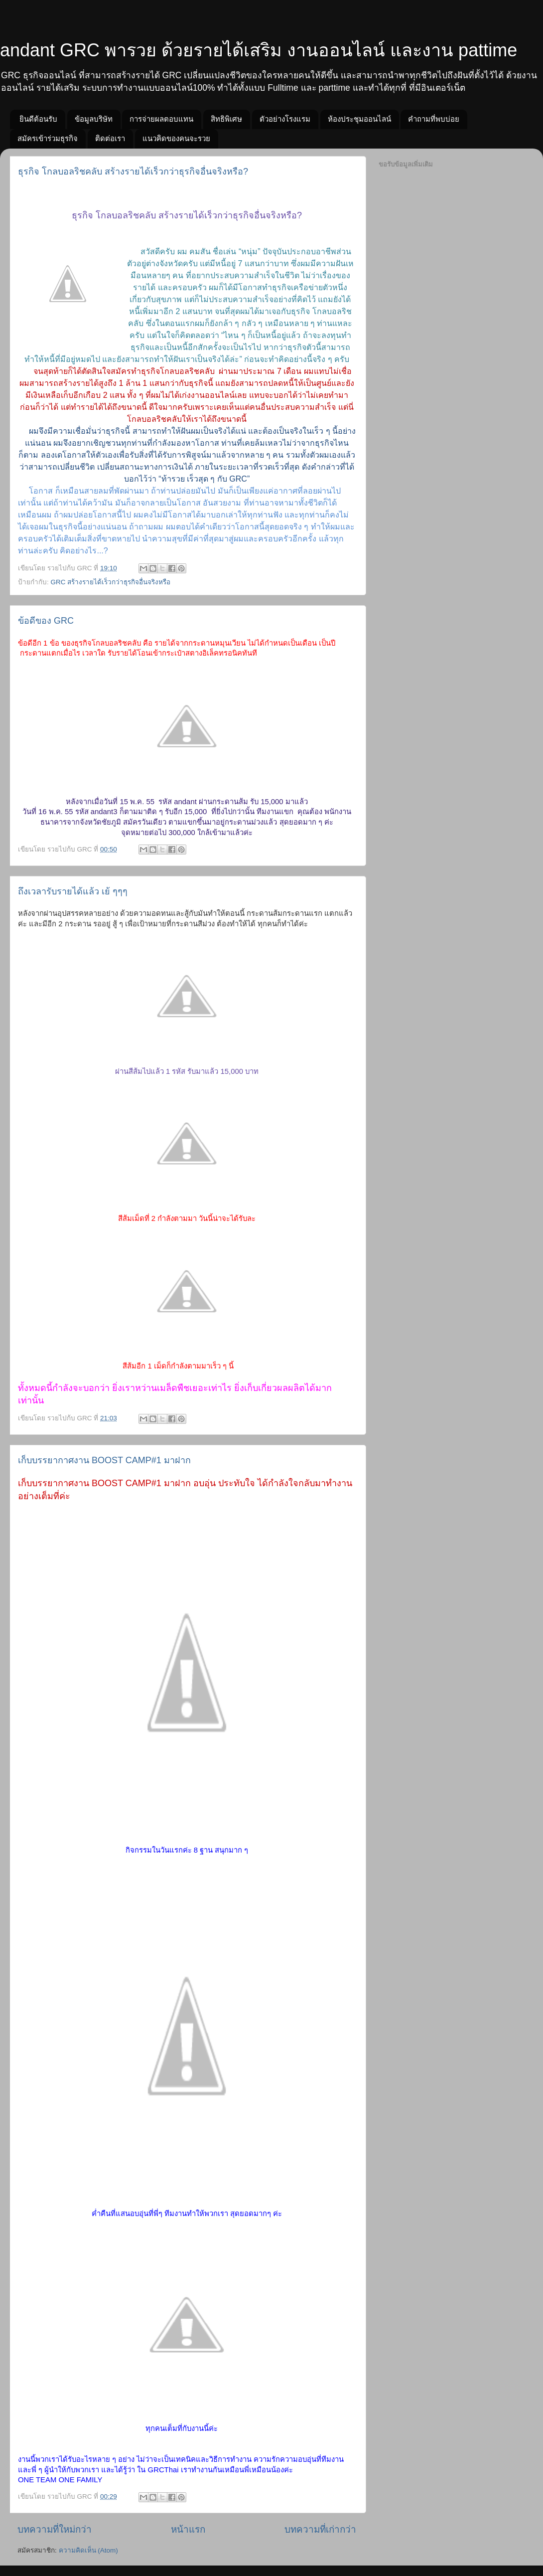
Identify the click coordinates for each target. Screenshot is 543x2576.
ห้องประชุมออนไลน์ (359, 119)
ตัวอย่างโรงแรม (285, 119)
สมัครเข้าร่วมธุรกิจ (47, 138)
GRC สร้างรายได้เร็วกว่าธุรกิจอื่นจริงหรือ (111, 582)
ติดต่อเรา (110, 138)
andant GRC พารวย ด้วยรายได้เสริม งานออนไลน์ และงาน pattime (258, 50)
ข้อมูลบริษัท (94, 119)
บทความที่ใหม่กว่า (54, 2529)
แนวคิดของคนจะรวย (176, 138)
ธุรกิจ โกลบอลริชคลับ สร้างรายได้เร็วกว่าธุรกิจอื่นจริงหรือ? (133, 171)
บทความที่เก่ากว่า (320, 2529)
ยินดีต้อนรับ (38, 119)
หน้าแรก (188, 2529)
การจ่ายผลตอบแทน (161, 119)
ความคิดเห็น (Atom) (88, 2550)
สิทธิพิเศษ (226, 119)
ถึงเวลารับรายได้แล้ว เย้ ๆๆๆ (73, 891)
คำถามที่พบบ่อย (433, 119)
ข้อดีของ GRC (46, 621)
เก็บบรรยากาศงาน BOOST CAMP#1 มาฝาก (104, 1460)
